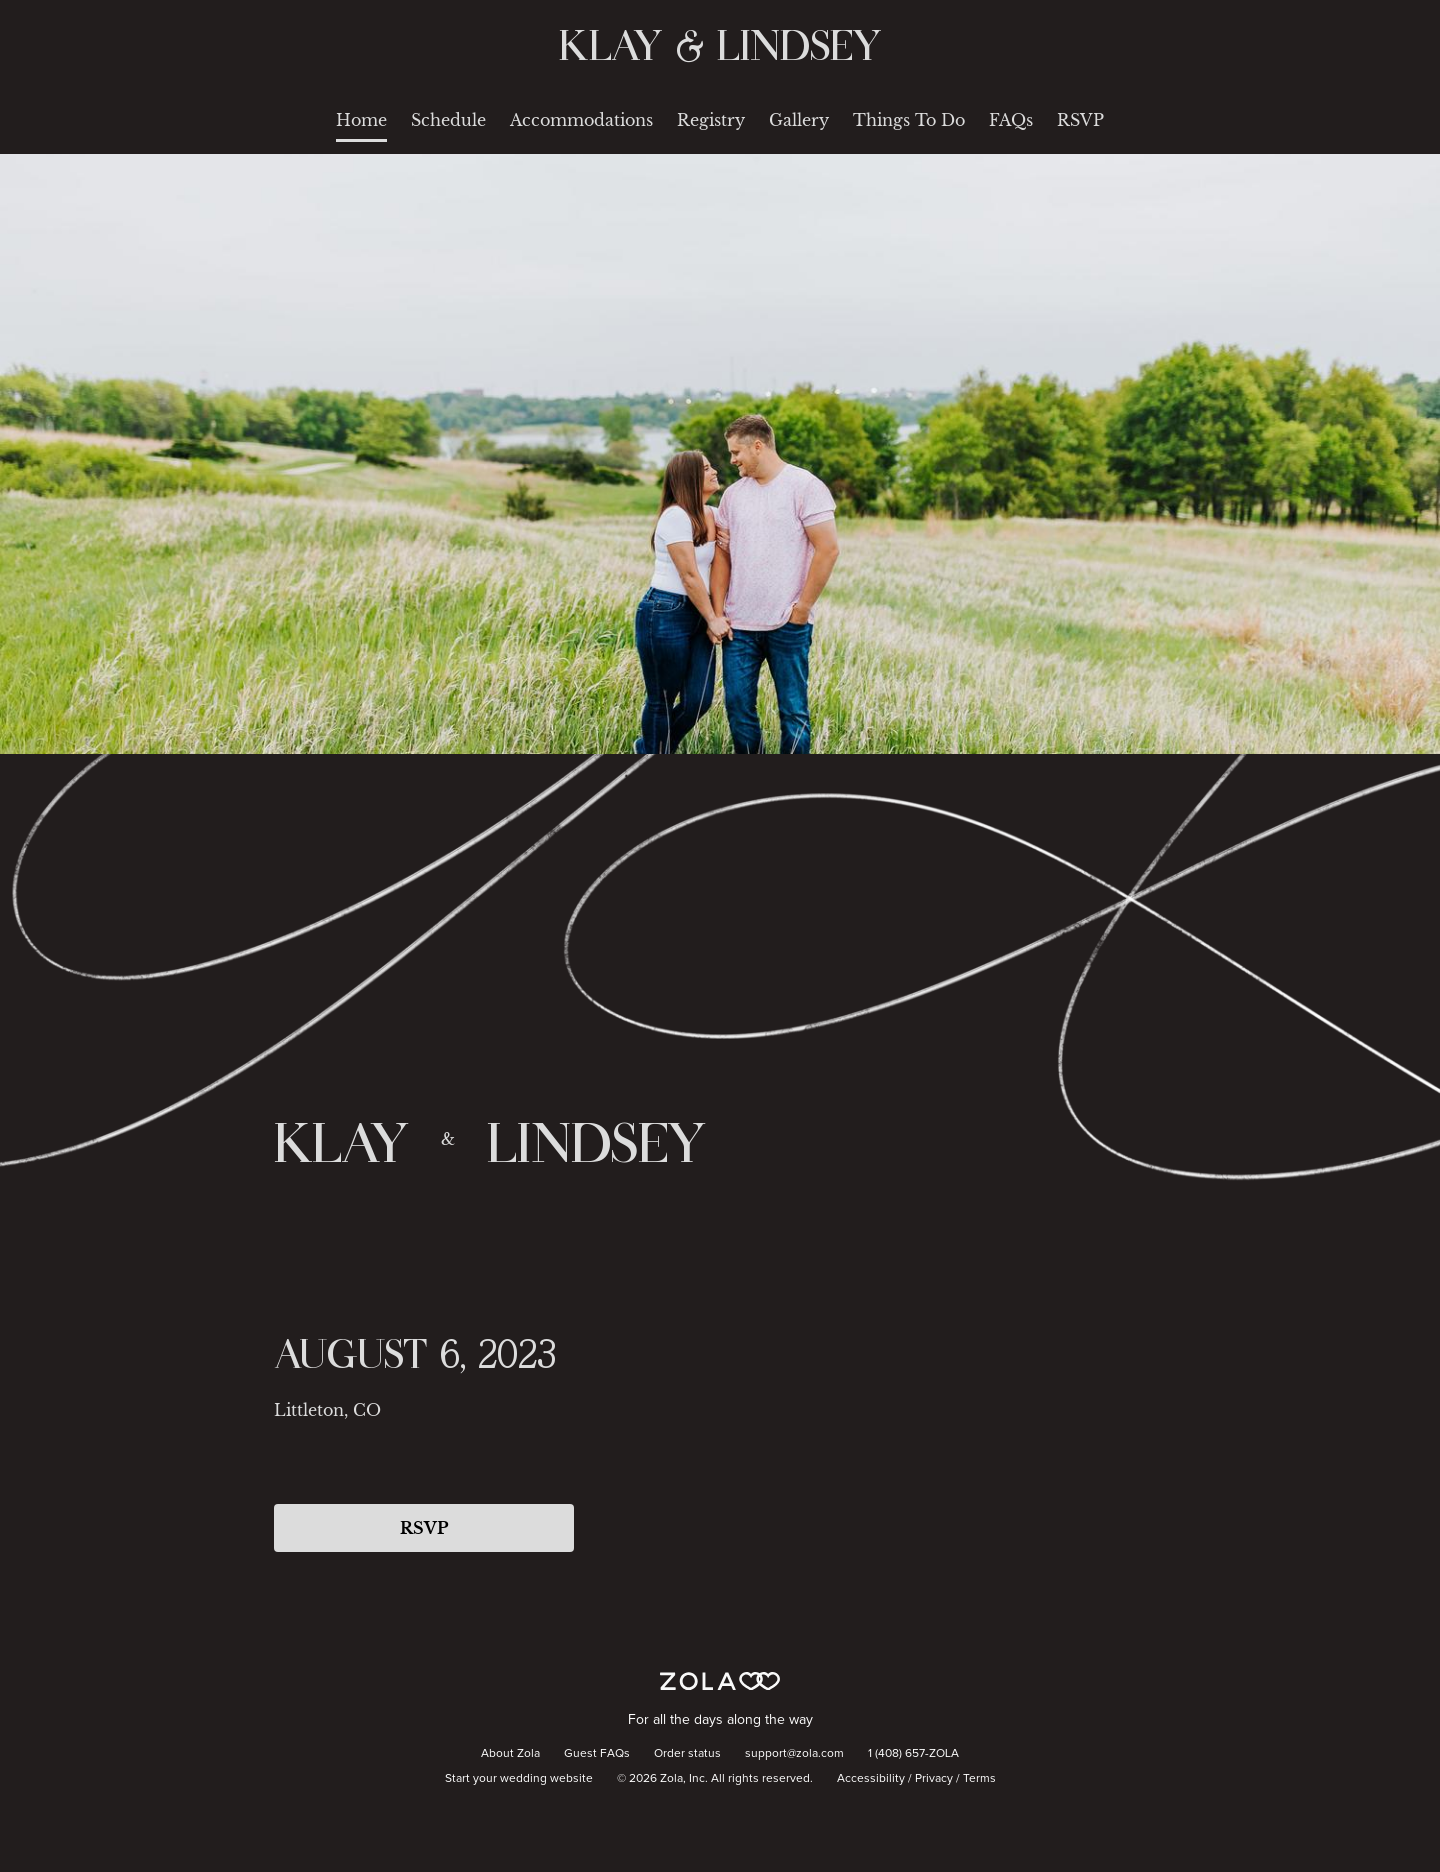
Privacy (934, 1779)
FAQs (1011, 120)
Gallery (799, 120)
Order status (687, 1754)
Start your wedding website (519, 1779)
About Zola (510, 1754)
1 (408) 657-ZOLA (913, 1754)
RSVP (1080, 120)
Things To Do (909, 120)
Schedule (448, 120)
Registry (711, 120)
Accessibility (871, 1779)
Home (361, 120)
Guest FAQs (597, 1754)
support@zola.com (794, 1754)
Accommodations (581, 120)
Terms (979, 1779)
